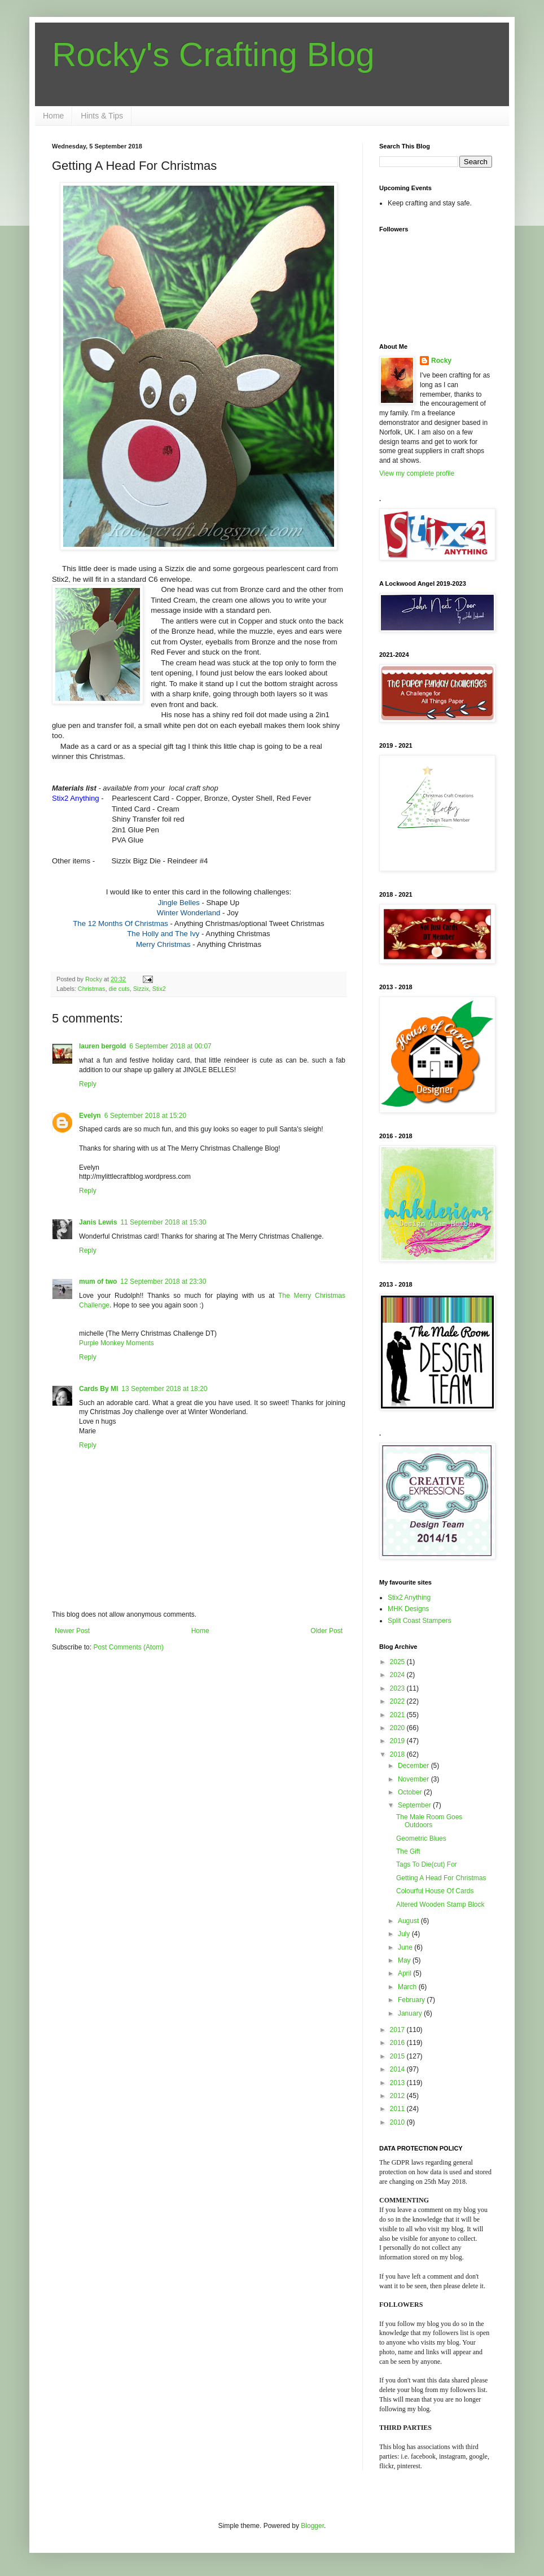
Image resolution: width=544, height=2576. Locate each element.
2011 (398, 2109)
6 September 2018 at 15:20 (145, 1116)
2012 (398, 2096)
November (414, 1779)
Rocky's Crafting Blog (213, 54)
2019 (398, 1741)
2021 (398, 1715)
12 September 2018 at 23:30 (163, 1281)
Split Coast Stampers (419, 1621)
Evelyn (90, 1116)
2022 (398, 1701)
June (406, 1947)
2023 (398, 1688)
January (411, 2013)
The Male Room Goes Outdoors (429, 1821)
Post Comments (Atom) (128, 1647)
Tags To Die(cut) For (426, 1864)
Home (53, 115)
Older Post (326, 1631)
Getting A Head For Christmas (441, 1878)
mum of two (98, 1281)
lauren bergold (102, 1046)
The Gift (408, 1851)
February (412, 2000)
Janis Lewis (98, 1222)
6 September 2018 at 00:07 (170, 1046)
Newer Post (72, 1631)
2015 (398, 2056)
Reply (87, 1084)
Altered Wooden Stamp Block (440, 1904)
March (408, 1987)
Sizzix (141, 988)
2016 (398, 2043)
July (405, 1934)
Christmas (92, 988)
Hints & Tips (102, 115)
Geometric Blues (421, 1838)
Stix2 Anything (409, 1597)
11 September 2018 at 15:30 (163, 1222)
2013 (398, 2083)
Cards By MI (98, 1389)
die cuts (118, 988)
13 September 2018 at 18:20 (164, 1389)
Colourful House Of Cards (434, 1891)
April (405, 1973)
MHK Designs (408, 1609)
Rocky (441, 361)
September (415, 1805)
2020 (398, 1728)
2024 (398, 1675)
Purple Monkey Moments (116, 1343)
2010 (398, 2122)
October (411, 1792)
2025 (398, 1662)
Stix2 (159, 988)
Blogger (312, 2526)
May (405, 1960)
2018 (398, 1754)
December (414, 1766)
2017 (398, 2030)
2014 (398, 2069)
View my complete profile (416, 473)
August (409, 1921)
